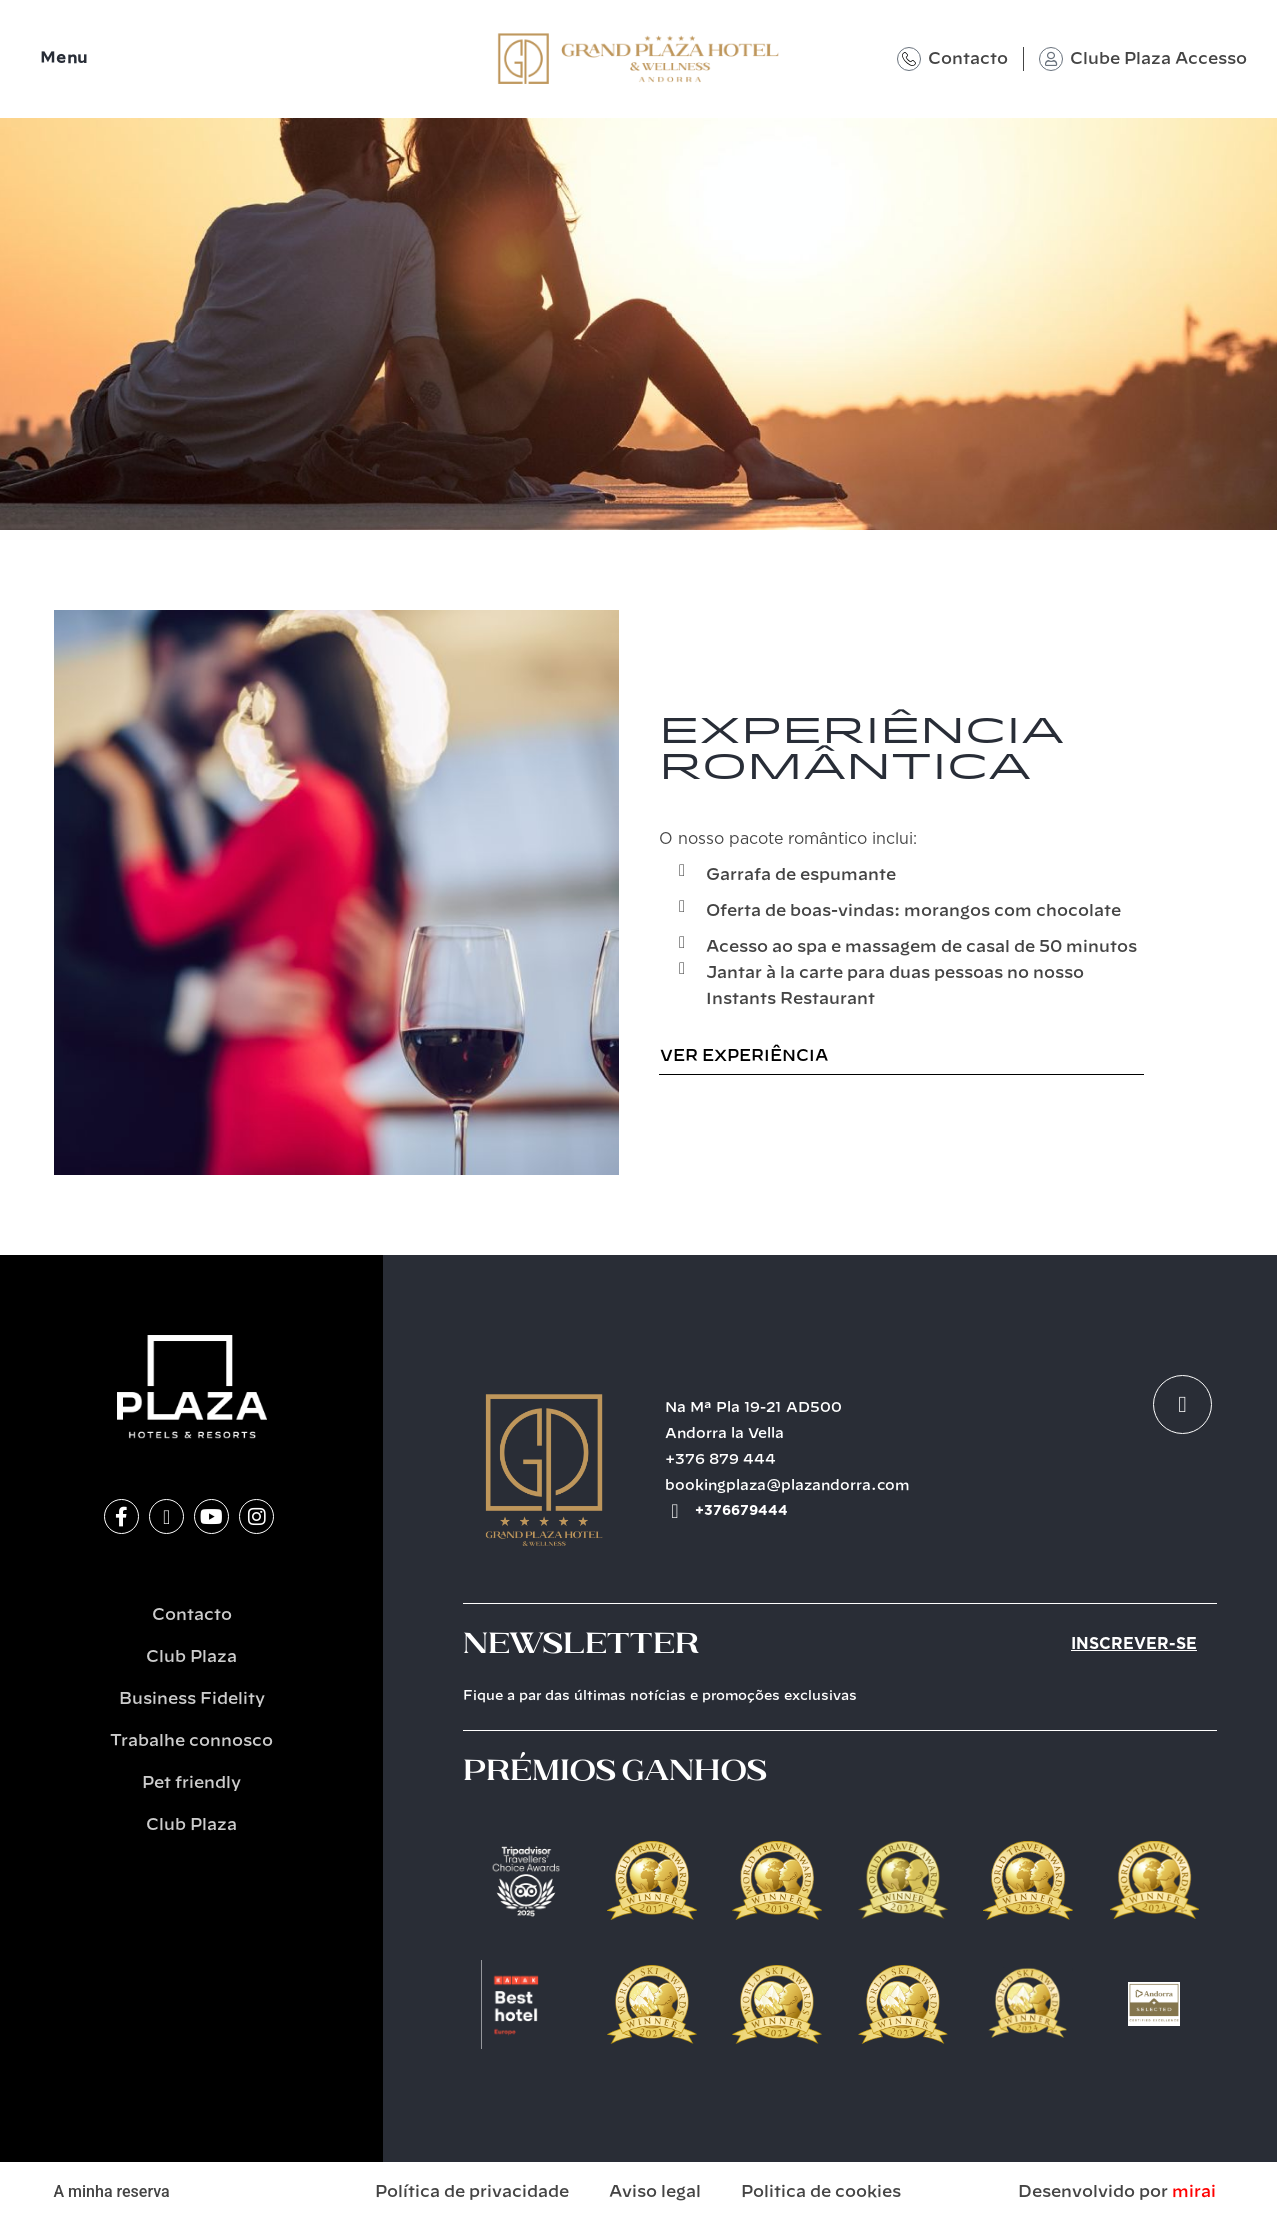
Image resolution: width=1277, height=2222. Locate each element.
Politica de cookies (821, 2192)
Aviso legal (655, 2192)
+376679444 (741, 1511)
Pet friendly (191, 1783)
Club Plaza (191, 1657)
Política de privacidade (472, 2192)
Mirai (1194, 2192)
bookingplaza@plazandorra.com (787, 1486)
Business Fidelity (192, 1699)
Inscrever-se (1134, 1644)
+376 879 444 (720, 1460)
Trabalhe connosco (191, 1741)
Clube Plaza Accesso (1158, 59)
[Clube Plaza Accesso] (1051, 59)
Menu (64, 58)
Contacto (968, 59)
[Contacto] (909, 59)
